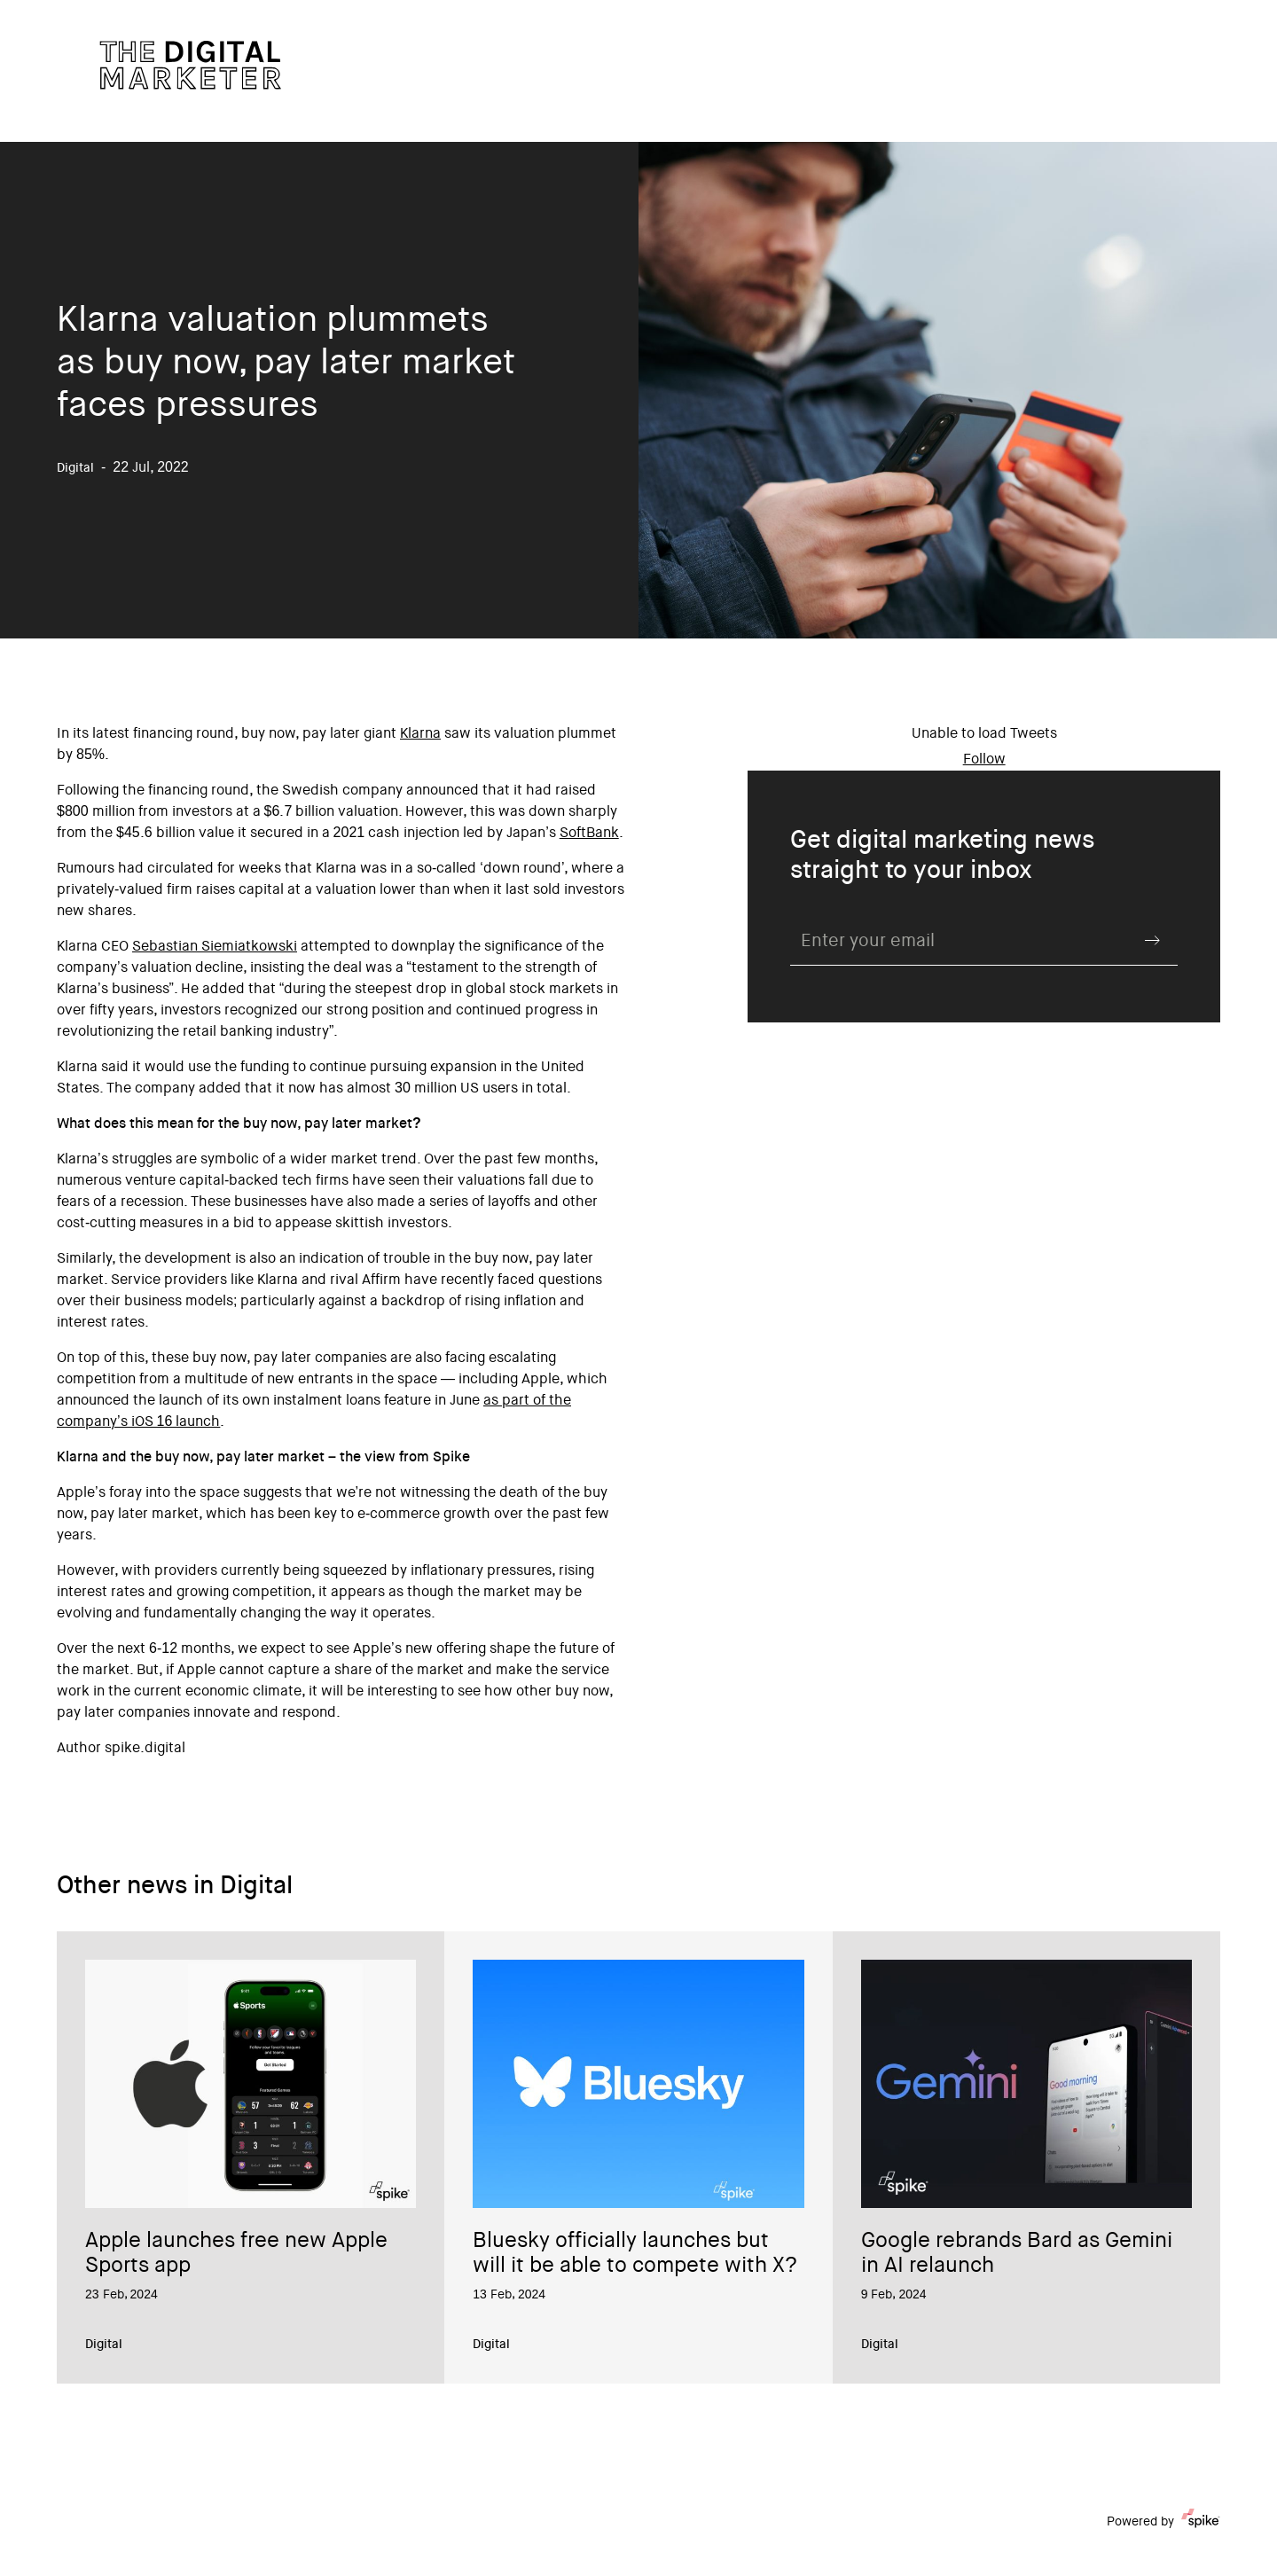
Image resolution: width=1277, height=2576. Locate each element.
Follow (984, 760)
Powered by (1163, 2522)
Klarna (420, 734)
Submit (1153, 940)
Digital (103, 2345)
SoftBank (589, 833)
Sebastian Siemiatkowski (214, 947)
